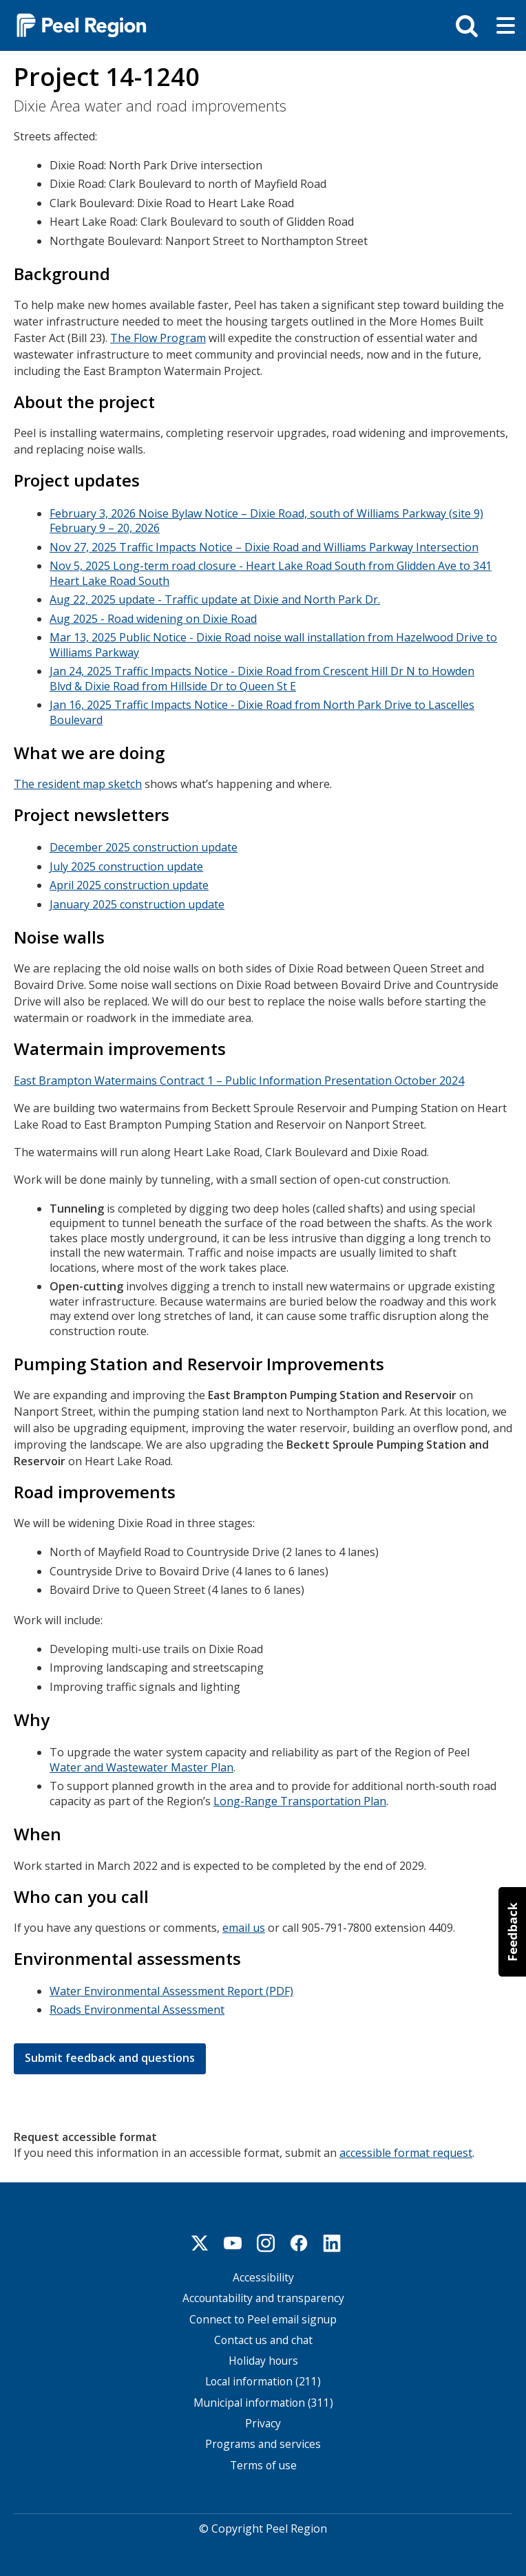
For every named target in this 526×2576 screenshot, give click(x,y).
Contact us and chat (263, 2335)
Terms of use (263, 2460)
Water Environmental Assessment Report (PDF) (171, 1985)
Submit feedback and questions (110, 2052)
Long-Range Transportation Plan (299, 1797)
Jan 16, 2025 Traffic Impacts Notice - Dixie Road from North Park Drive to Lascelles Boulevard (262, 711)
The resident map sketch (78, 782)
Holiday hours (263, 2355)
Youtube (232, 2237)
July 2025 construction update (126, 864)
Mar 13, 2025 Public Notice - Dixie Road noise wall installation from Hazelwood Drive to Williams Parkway (273, 643)
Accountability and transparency (263, 2293)
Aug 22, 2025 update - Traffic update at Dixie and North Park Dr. (215, 598)
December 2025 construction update (144, 845)
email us (243, 1922)
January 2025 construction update (137, 902)
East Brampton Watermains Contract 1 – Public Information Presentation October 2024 (239, 1077)
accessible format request (405, 2147)
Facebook (299, 2237)
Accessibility (263, 2272)
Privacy (263, 2418)
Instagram (266, 2237)
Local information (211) (263, 2377)
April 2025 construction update (129, 883)
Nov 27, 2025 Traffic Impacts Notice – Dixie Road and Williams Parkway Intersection (264, 545)
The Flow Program (158, 337)
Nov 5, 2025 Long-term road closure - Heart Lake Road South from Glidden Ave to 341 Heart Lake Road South (271, 572)
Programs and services (263, 2439)
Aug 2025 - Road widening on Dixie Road (153, 617)
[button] (512, 1932)
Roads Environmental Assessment (137, 2004)
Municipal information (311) (263, 2397)
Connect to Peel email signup (263, 2314)
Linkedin (332, 2237)
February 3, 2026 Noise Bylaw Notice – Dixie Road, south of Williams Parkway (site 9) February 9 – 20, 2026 (266, 519)
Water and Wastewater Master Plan (141, 1763)
